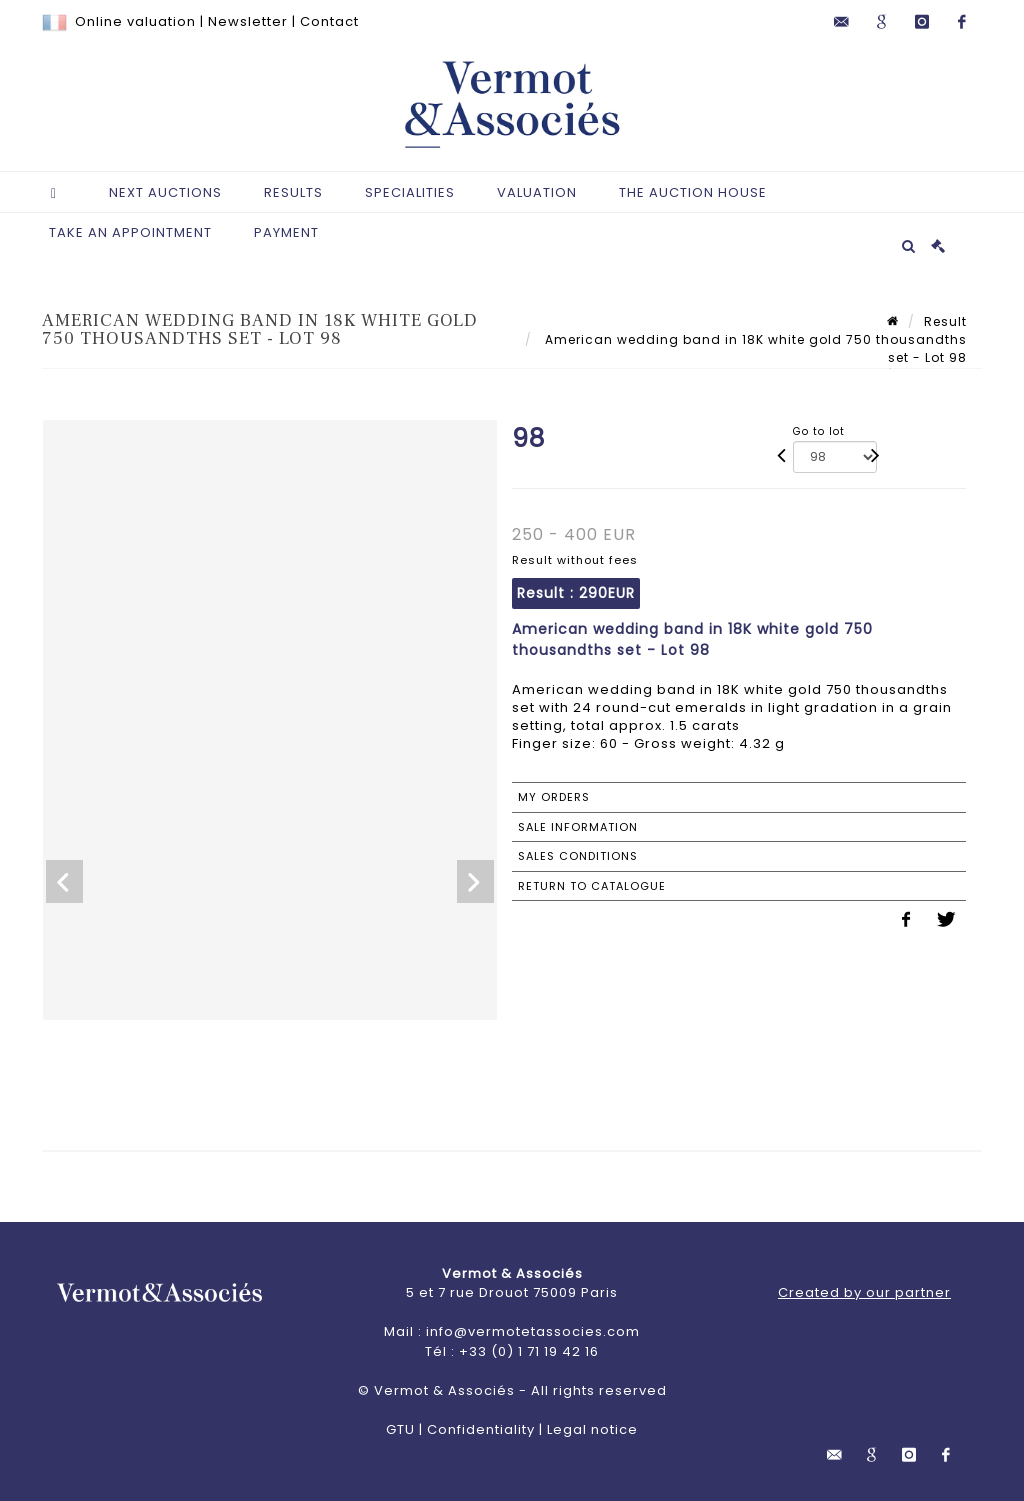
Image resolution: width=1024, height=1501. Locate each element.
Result (945, 321)
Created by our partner (864, 1292)
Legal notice (592, 1429)
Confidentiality (481, 1429)
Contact (329, 21)
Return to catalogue (592, 886)
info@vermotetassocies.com (533, 1331)
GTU (400, 1429)
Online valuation (135, 21)
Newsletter (248, 21)
